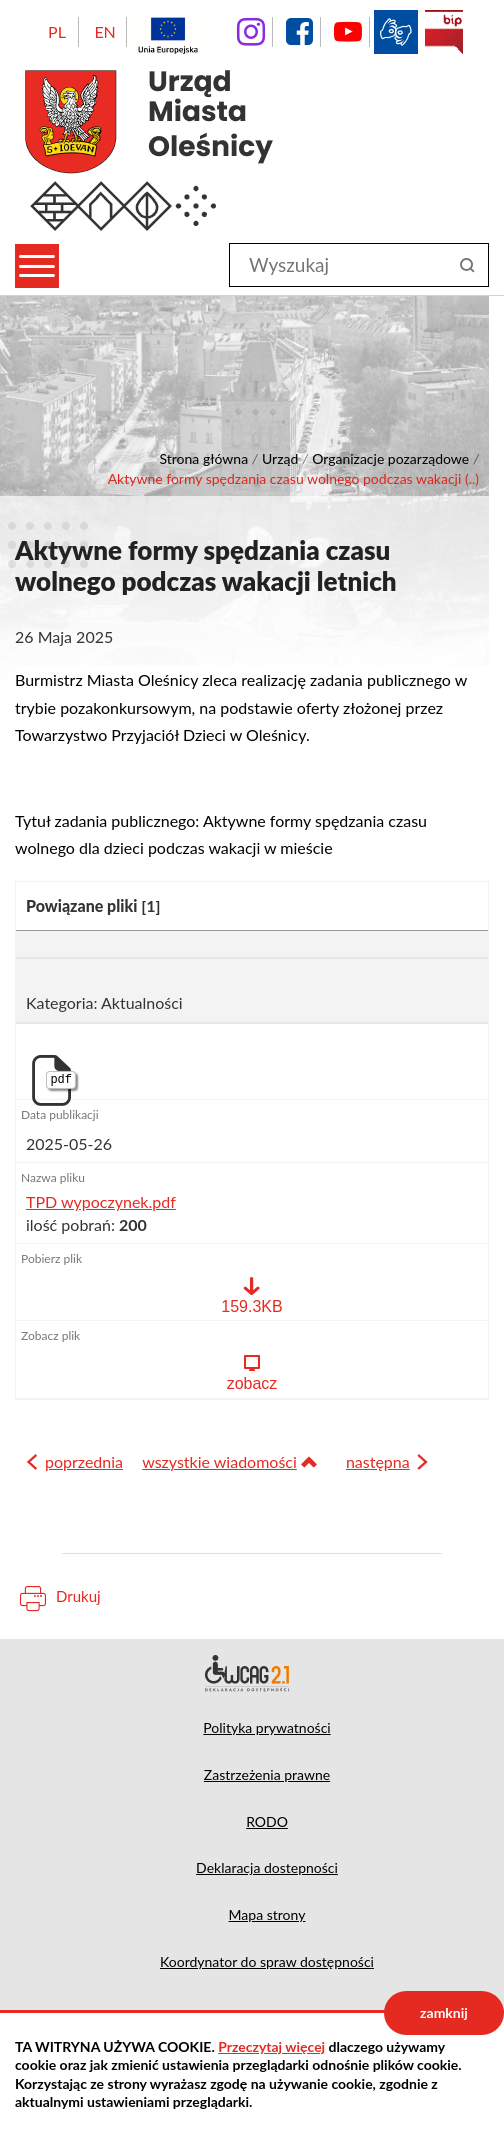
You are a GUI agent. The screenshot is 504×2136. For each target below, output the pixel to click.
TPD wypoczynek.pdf (101, 1202)
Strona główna (204, 458)
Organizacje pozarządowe (390, 458)
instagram (251, 32)
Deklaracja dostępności (252, 1673)
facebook (299, 32)
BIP (444, 32)
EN (104, 31)
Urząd (280, 458)
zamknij (444, 2012)
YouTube (348, 32)
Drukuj (78, 1596)
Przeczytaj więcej (271, 2046)
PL (57, 31)
